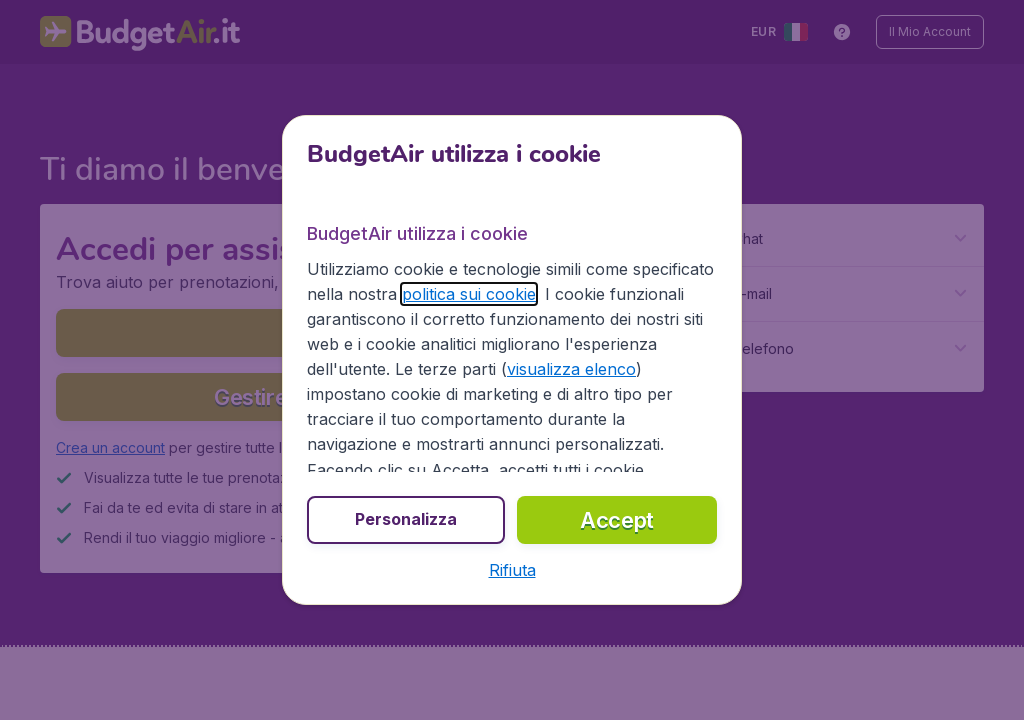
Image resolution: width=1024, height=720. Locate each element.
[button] (512, 570)
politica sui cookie (469, 294)
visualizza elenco (571, 369)
